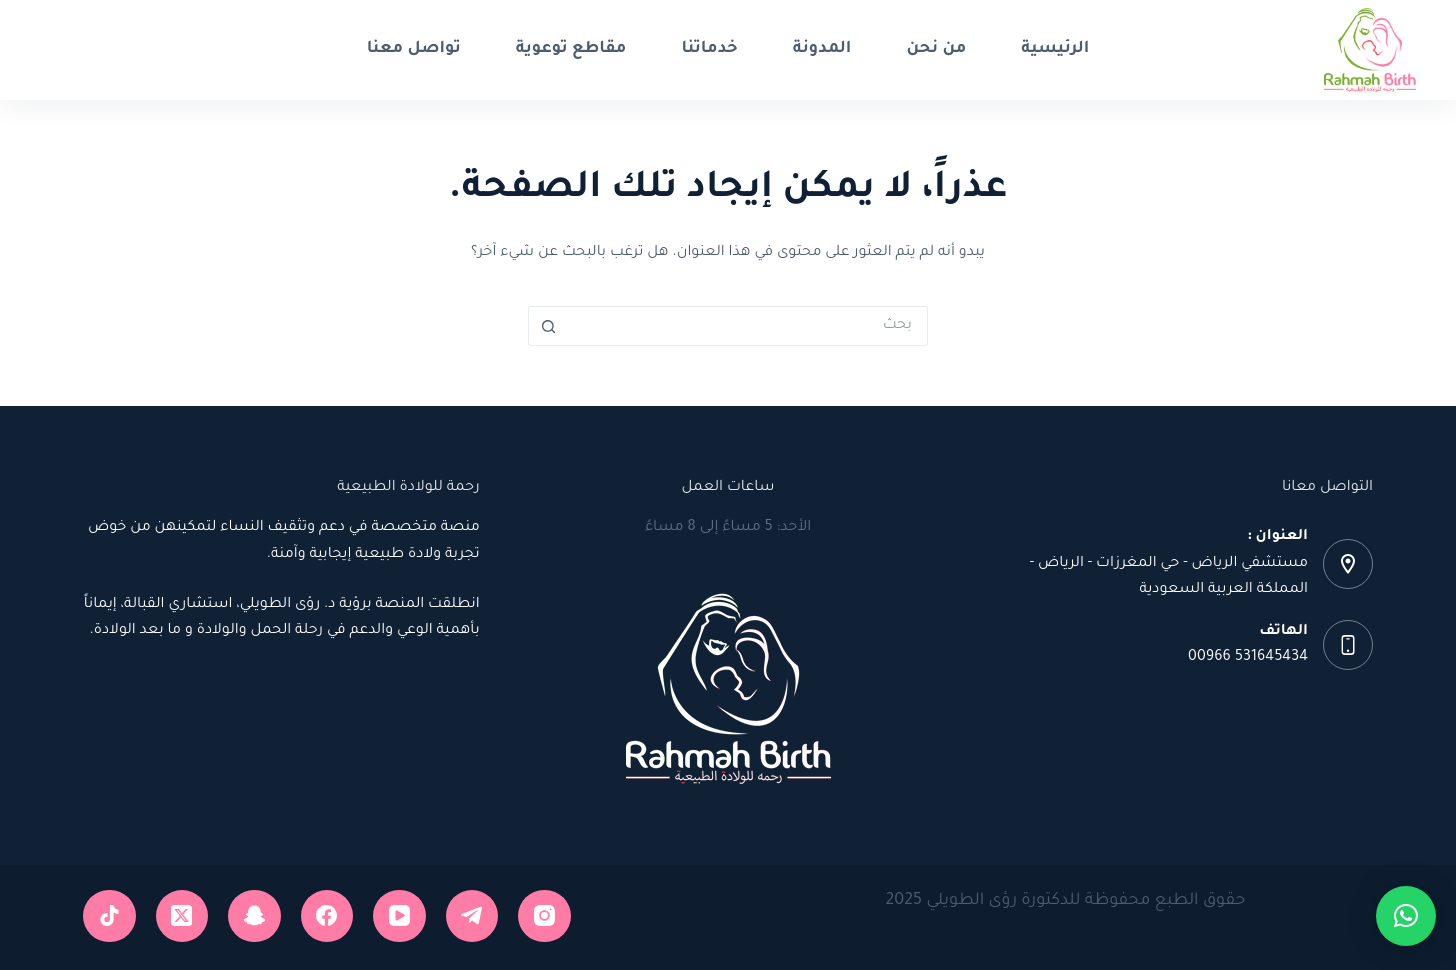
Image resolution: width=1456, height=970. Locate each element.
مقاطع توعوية (571, 49)
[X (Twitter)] (182, 916)
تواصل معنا (414, 49)
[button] (1406, 916)
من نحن (936, 49)
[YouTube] (399, 916)
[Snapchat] (254, 916)
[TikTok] (109, 916)
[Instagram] (544, 916)
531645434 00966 (1248, 658)
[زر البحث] (548, 326)
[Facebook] (327, 916)
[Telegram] (472, 916)
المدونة (822, 49)
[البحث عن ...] (748, 326)
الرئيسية (1055, 49)
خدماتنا (709, 49)
